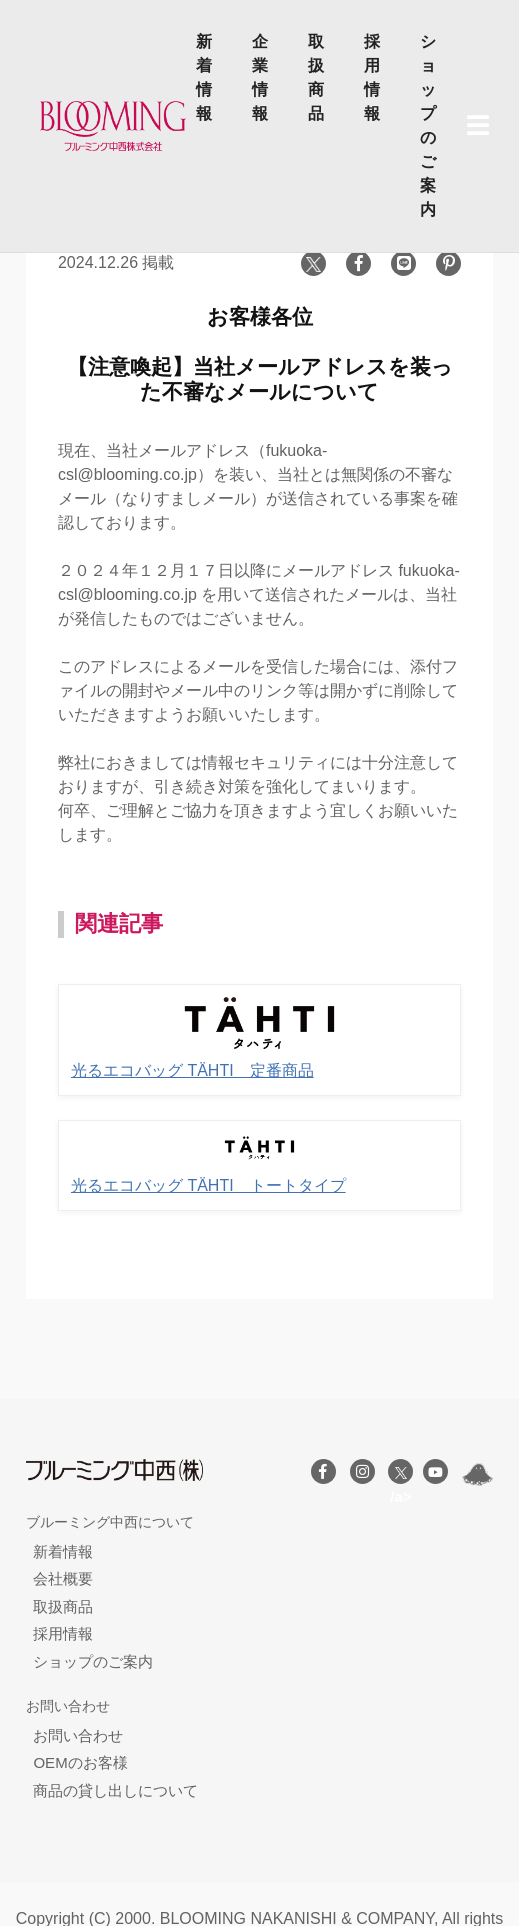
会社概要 (63, 1578)
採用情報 (372, 77)
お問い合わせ (78, 1735)
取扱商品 (316, 77)
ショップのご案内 (428, 125)
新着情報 (204, 77)
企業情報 (260, 77)
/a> (400, 1475)
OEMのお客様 (80, 1762)
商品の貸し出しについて (115, 1790)
